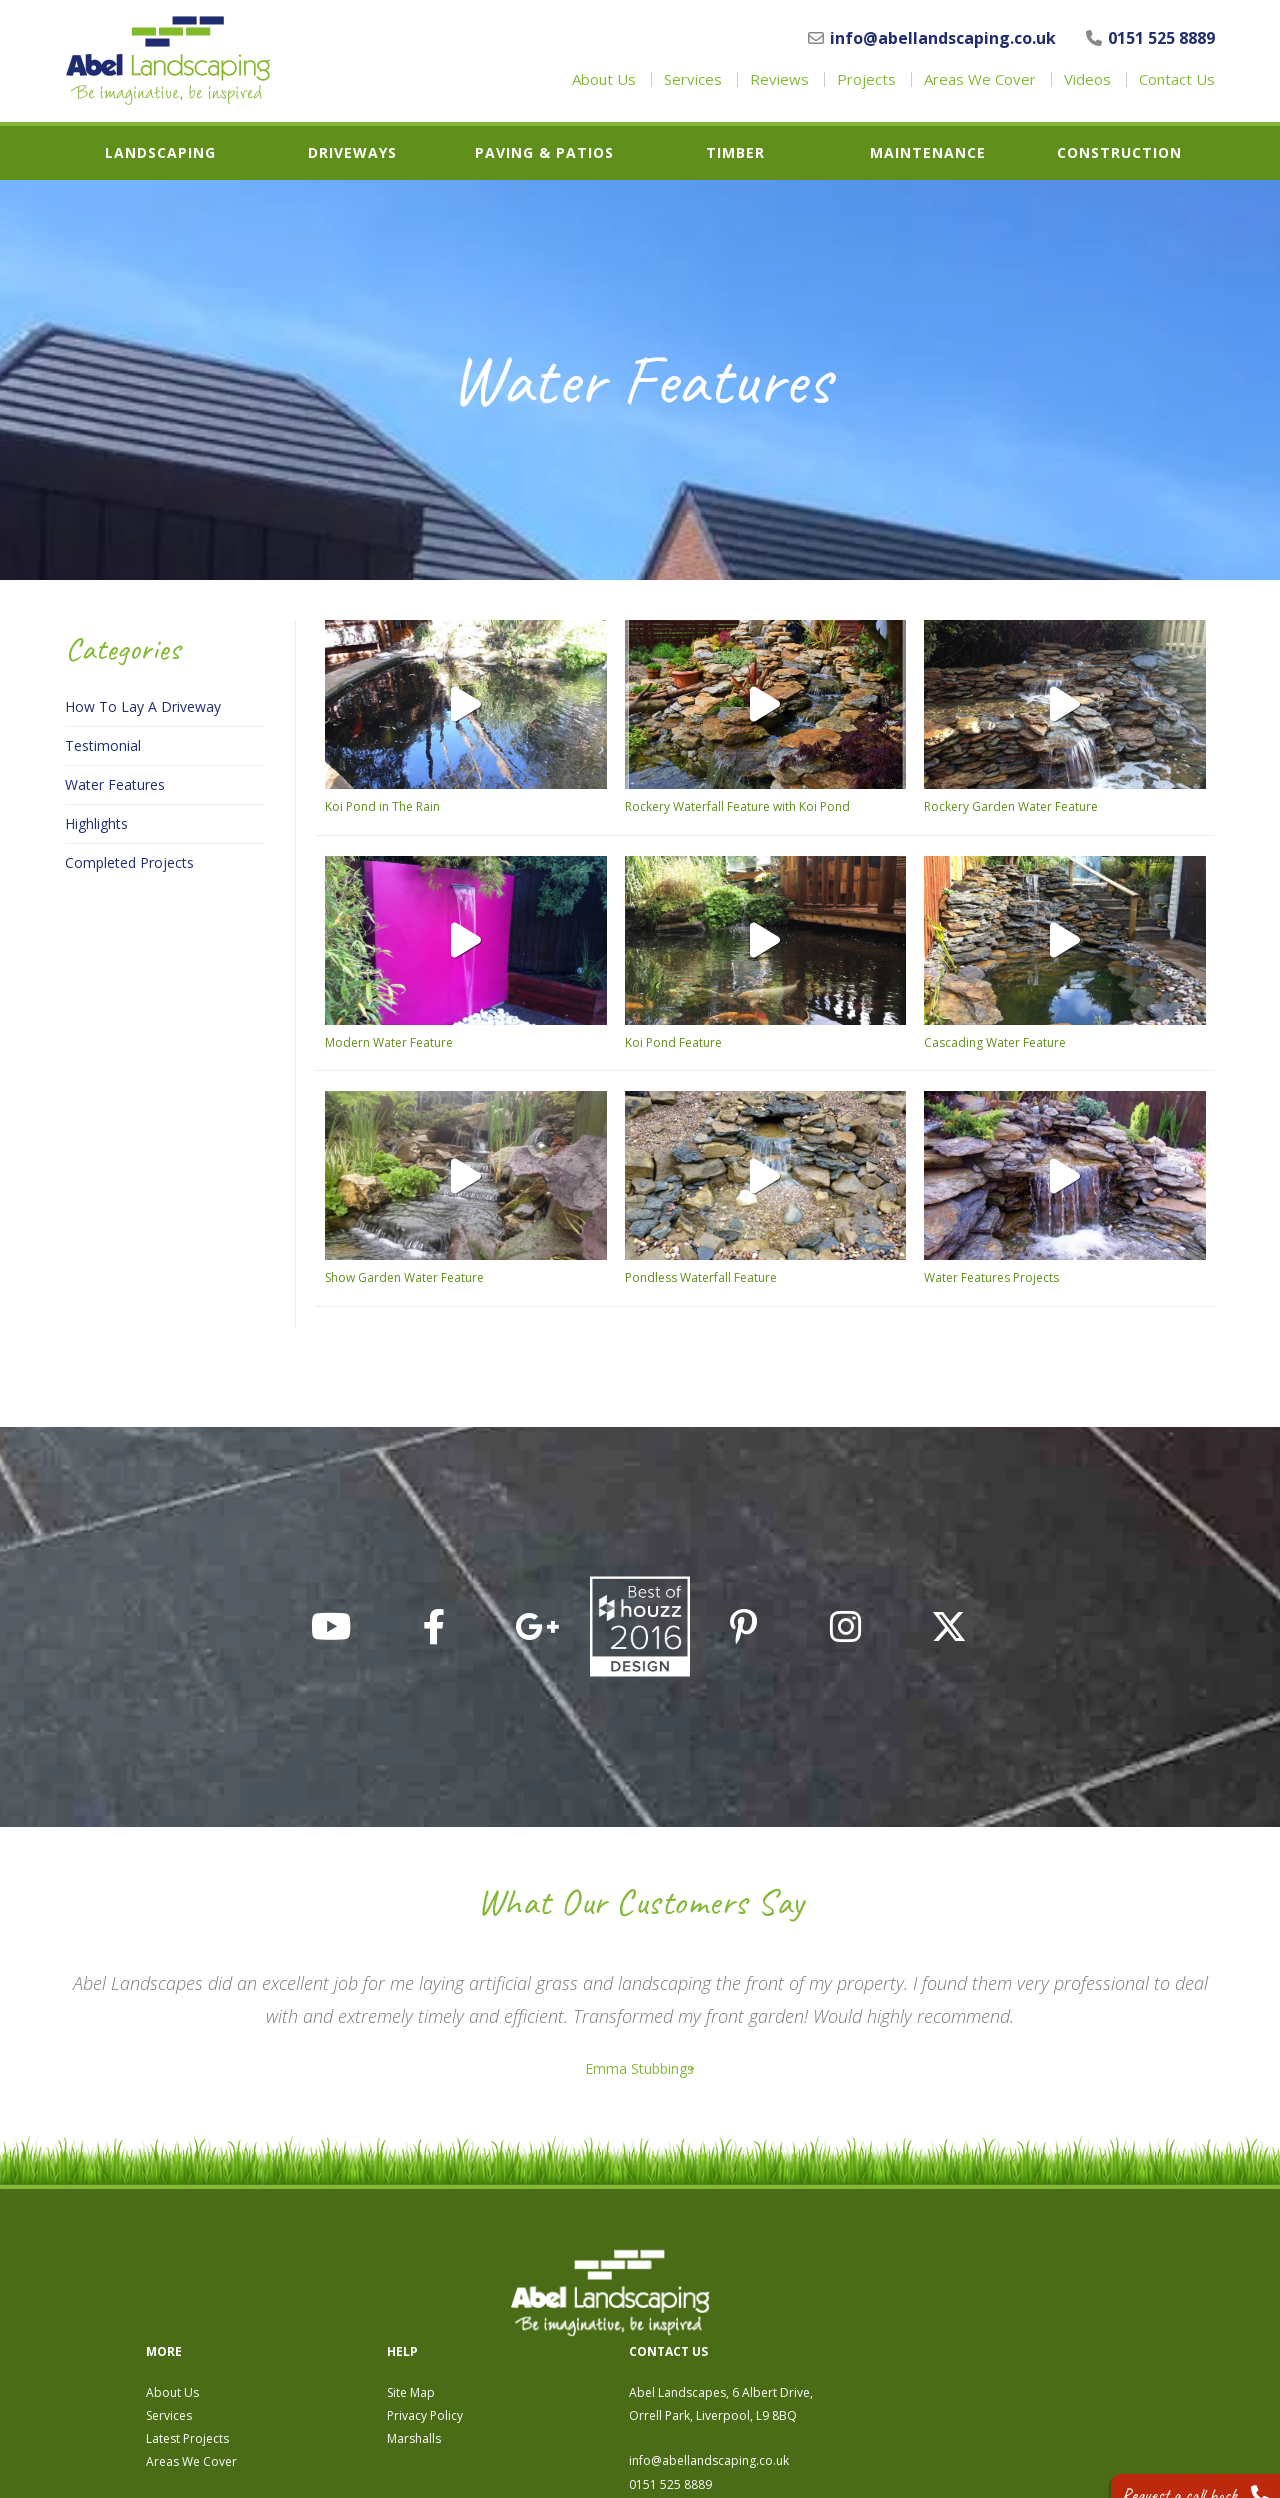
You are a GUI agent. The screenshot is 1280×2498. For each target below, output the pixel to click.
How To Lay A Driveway (143, 707)
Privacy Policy (770, 2304)
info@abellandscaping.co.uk (932, 38)
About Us (604, 79)
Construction (1119, 153)
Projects (866, 79)
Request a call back (1176, 2467)
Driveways (352, 153)
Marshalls (759, 2327)
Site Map (756, 2281)
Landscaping (160, 153)
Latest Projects (532, 2327)
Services (693, 79)
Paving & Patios (544, 153)
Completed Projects (129, 863)
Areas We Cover (980, 79)
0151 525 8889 (1150, 38)
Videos (1087, 79)
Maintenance (928, 153)
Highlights (96, 824)
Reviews (779, 79)
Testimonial (103, 746)
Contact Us (1177, 79)
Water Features (115, 785)
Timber (735, 153)
